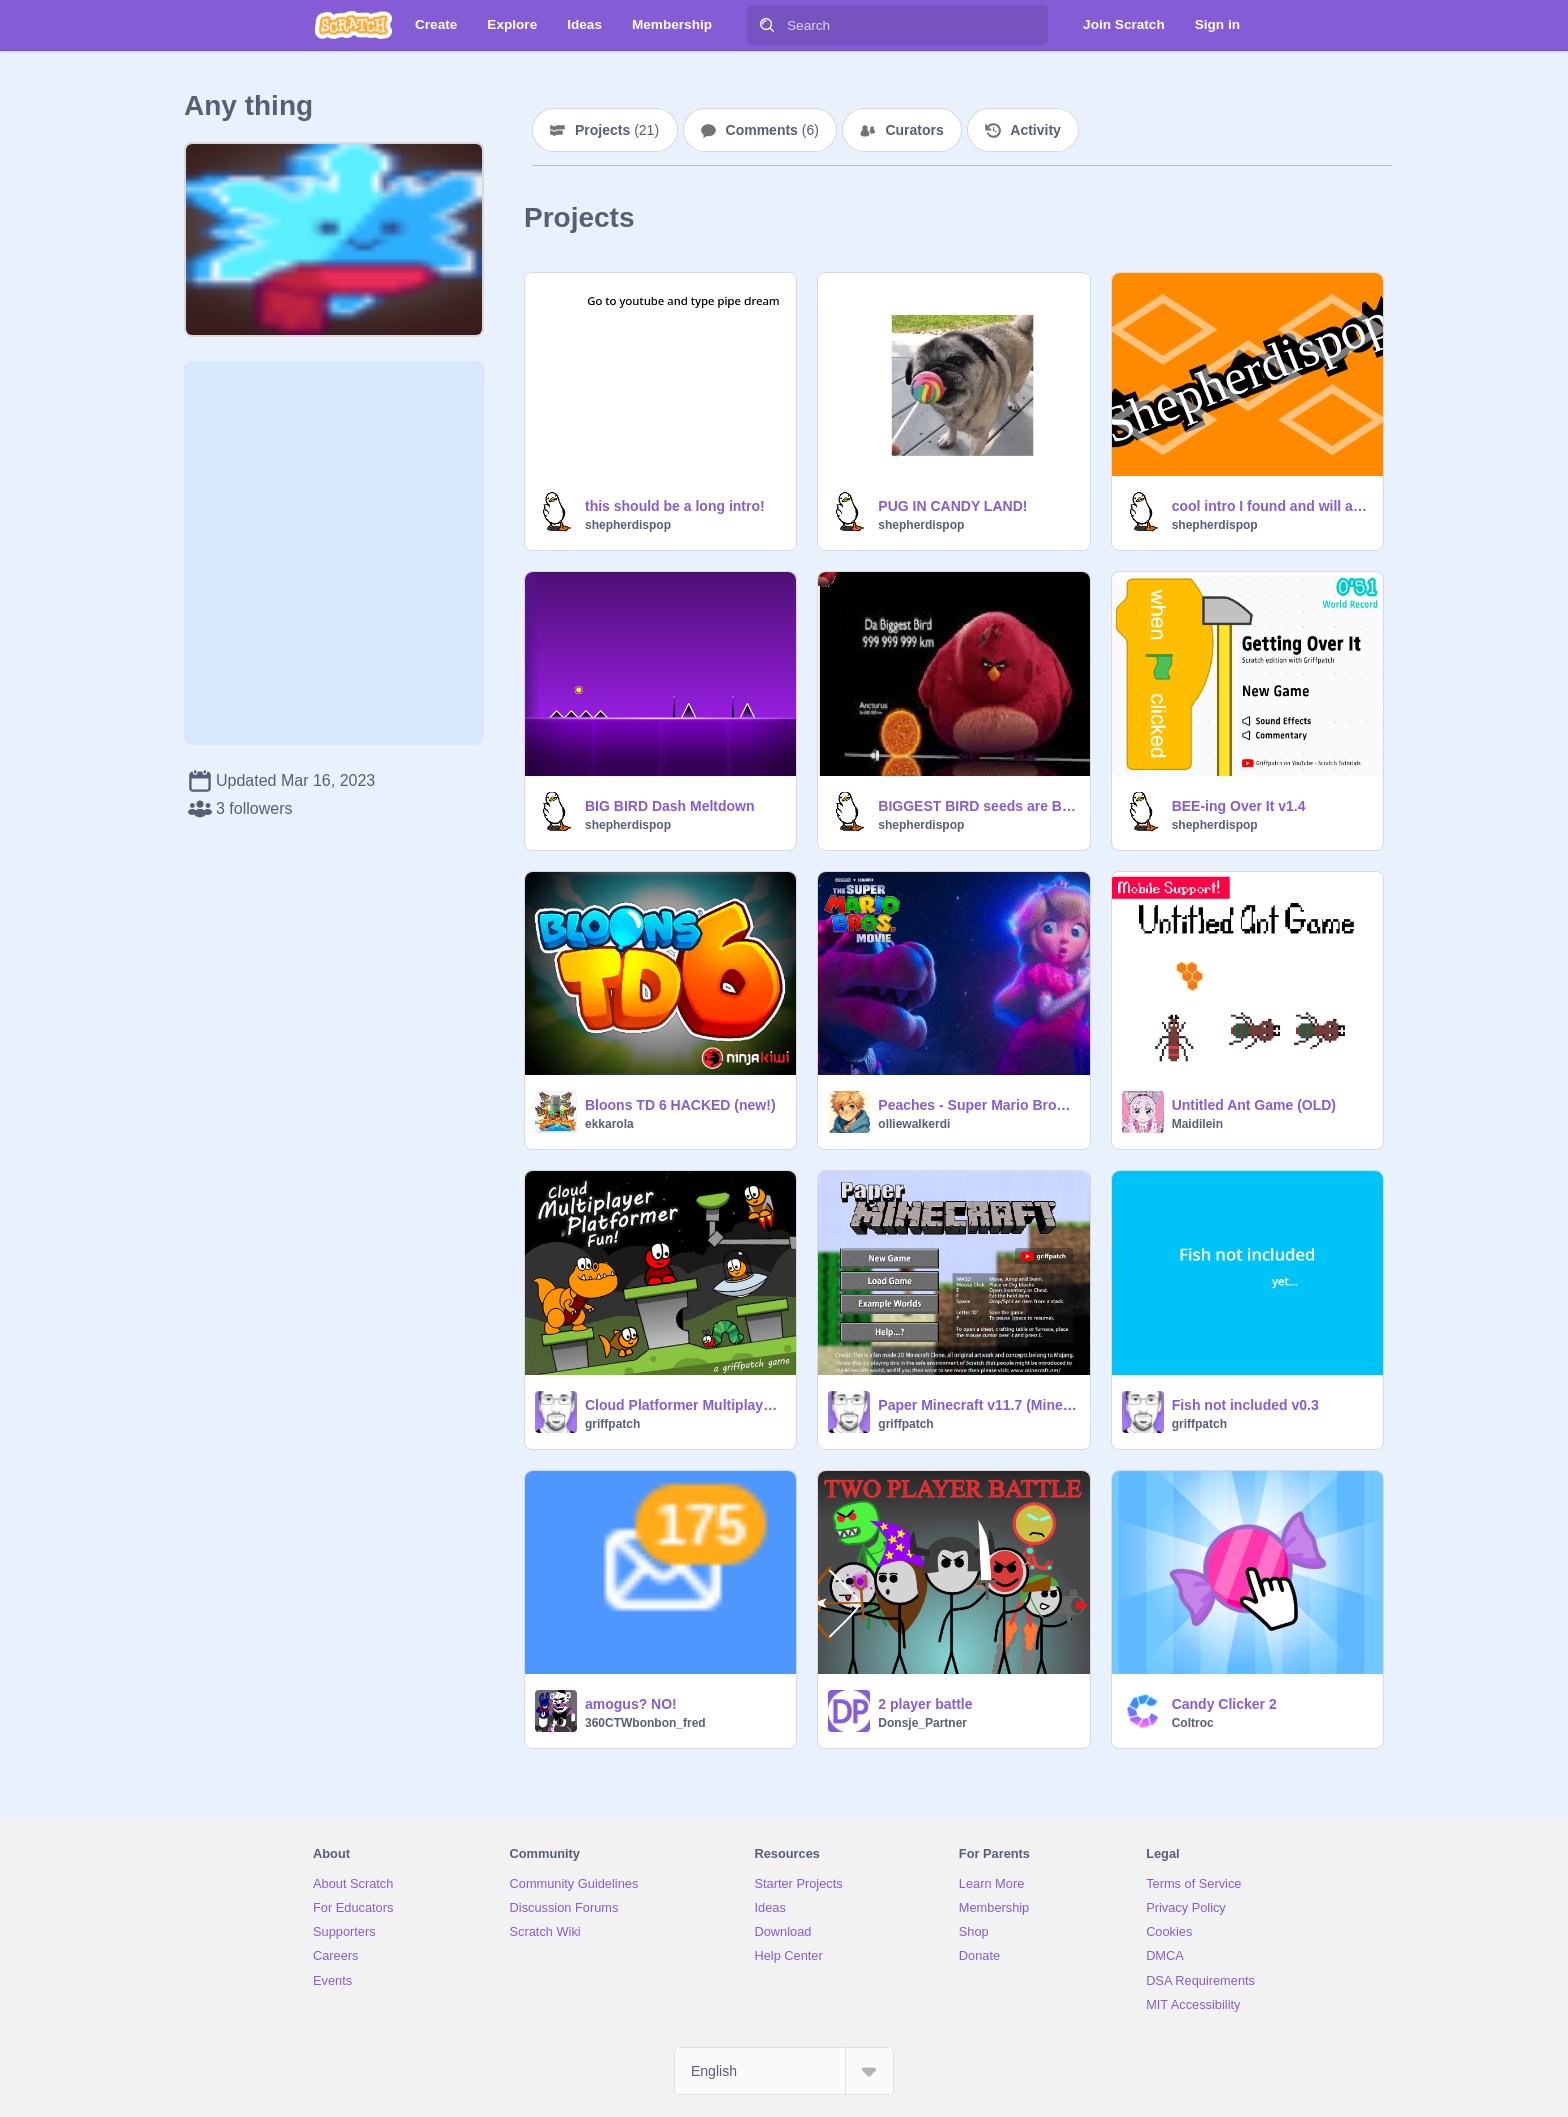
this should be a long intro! (675, 506)
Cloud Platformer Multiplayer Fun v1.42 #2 (684, 1405)
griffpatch (612, 1424)
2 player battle (925, 1704)
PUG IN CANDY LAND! (952, 506)
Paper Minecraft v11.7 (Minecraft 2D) (977, 1405)
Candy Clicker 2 (1224, 1704)
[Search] (767, 25)
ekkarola (609, 1124)
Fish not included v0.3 (1245, 1405)
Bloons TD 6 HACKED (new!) (680, 1105)
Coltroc (1193, 1723)
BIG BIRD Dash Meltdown (670, 806)
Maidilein (1197, 1124)
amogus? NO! (631, 1704)
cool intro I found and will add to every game (1271, 506)
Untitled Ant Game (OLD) (1254, 1105)
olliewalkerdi (914, 1124)
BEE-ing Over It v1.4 (1239, 806)
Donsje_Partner (922, 1723)
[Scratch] (353, 25)
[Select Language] (784, 2071)
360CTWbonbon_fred (645, 1723)
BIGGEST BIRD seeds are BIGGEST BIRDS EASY (977, 806)
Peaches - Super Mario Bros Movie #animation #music (977, 1105)
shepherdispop (628, 525)
